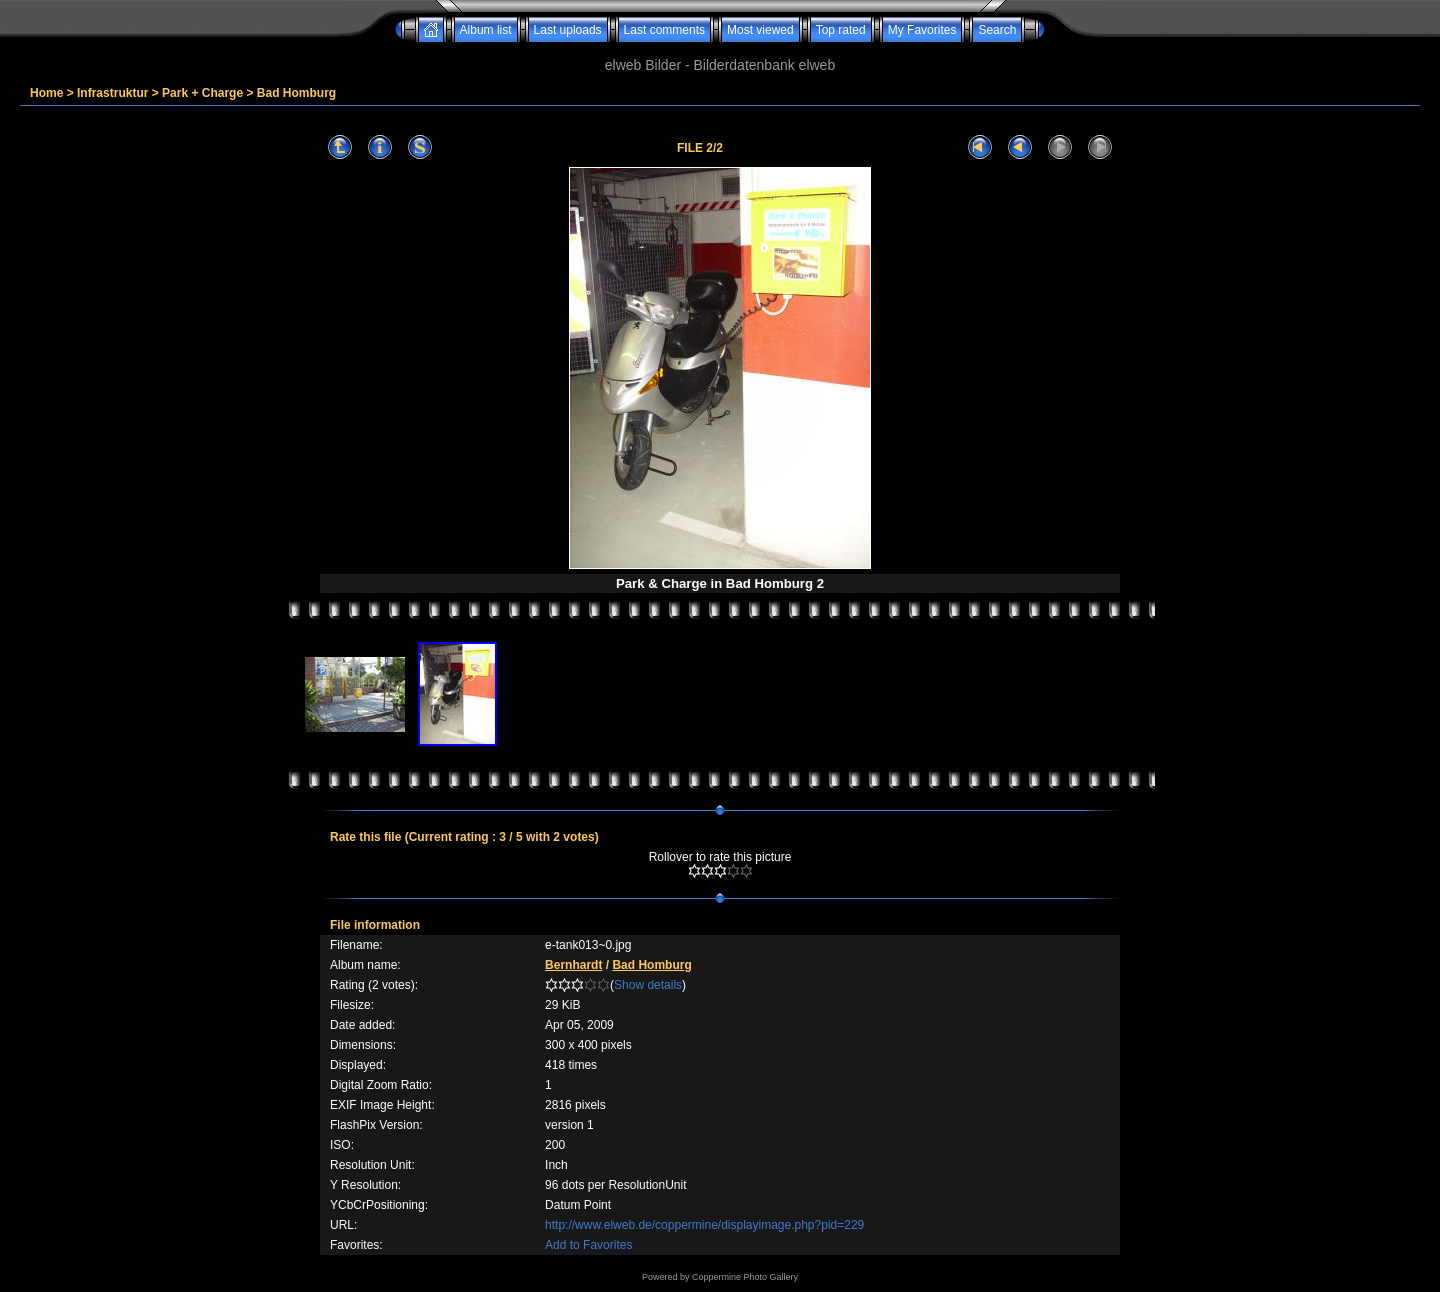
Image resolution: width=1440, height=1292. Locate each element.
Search (997, 30)
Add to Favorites (588, 1245)
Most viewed (760, 30)
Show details (648, 985)
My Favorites (922, 30)
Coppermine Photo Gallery (745, 1277)
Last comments (664, 30)
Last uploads (568, 30)
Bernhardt (573, 965)
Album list (486, 30)
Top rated (841, 30)
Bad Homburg (296, 93)
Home (46, 93)
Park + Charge (202, 93)
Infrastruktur (112, 93)
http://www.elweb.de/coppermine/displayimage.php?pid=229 (704, 1225)
